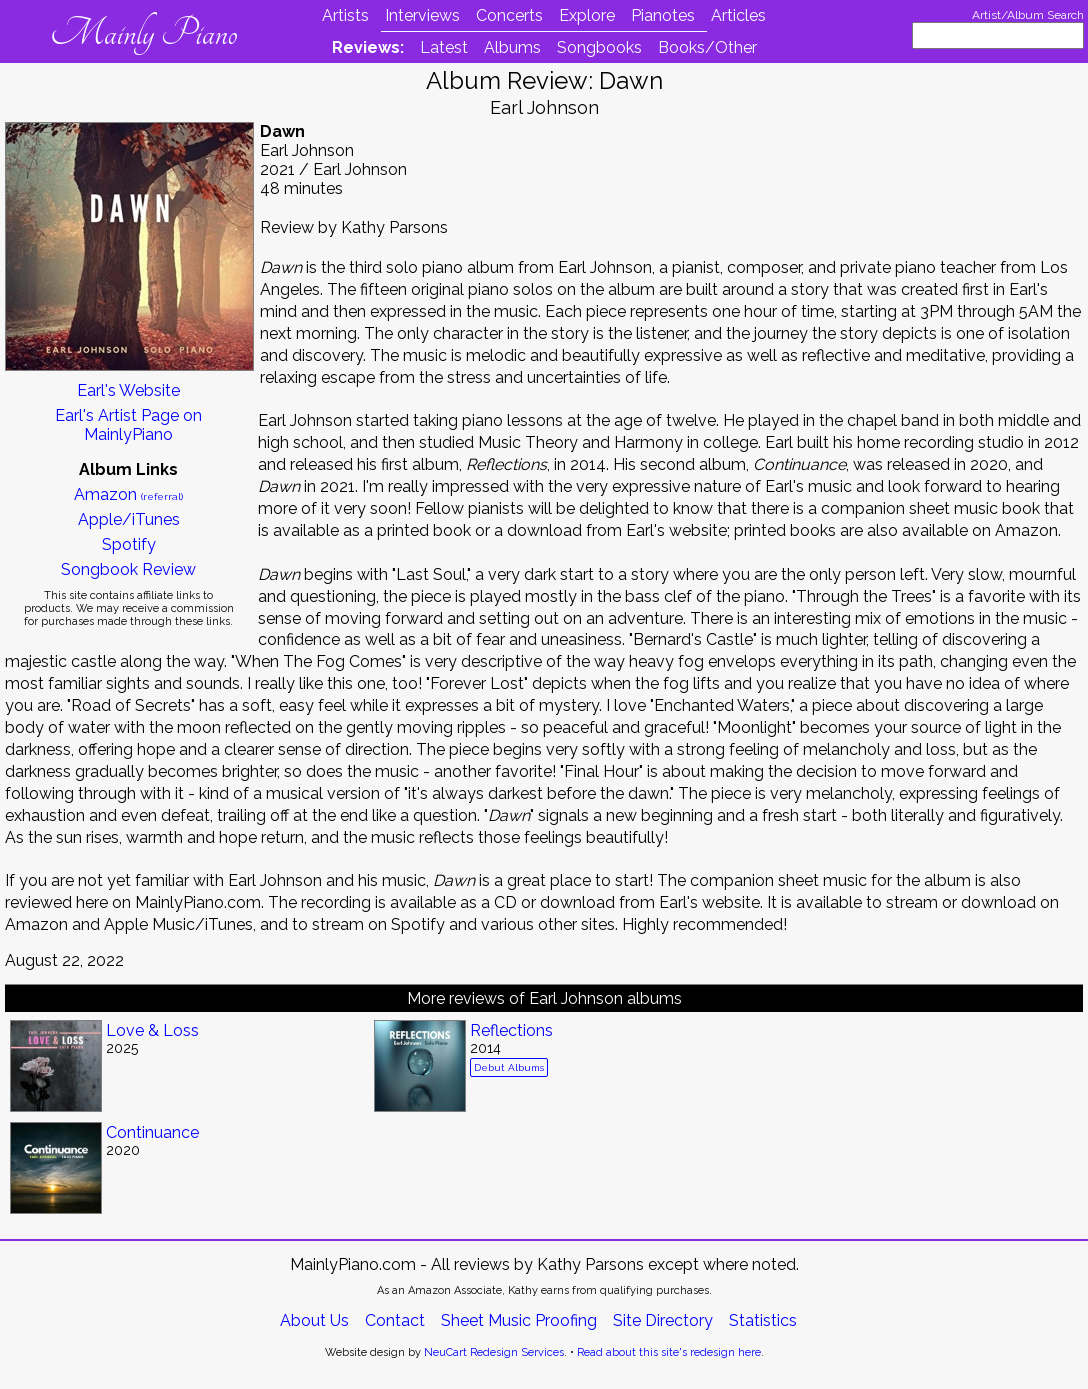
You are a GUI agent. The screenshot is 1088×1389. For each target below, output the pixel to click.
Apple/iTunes (129, 519)
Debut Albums (509, 1067)
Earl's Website (128, 390)
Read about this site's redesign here (669, 1352)
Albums (512, 47)
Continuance (152, 1132)
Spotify (129, 544)
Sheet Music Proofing (519, 1320)
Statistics (763, 1320)
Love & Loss (152, 1030)
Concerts (509, 15)
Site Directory (663, 1320)
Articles (738, 15)
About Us (314, 1320)
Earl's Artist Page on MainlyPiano (128, 425)
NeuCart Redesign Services (494, 1352)
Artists (345, 15)
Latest (444, 47)
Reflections (511, 1030)
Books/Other (707, 47)
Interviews (422, 15)
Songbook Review (128, 569)
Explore (587, 15)
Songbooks (599, 47)
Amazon (128, 494)
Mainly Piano (143, 33)
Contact (395, 1320)
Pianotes (663, 15)
